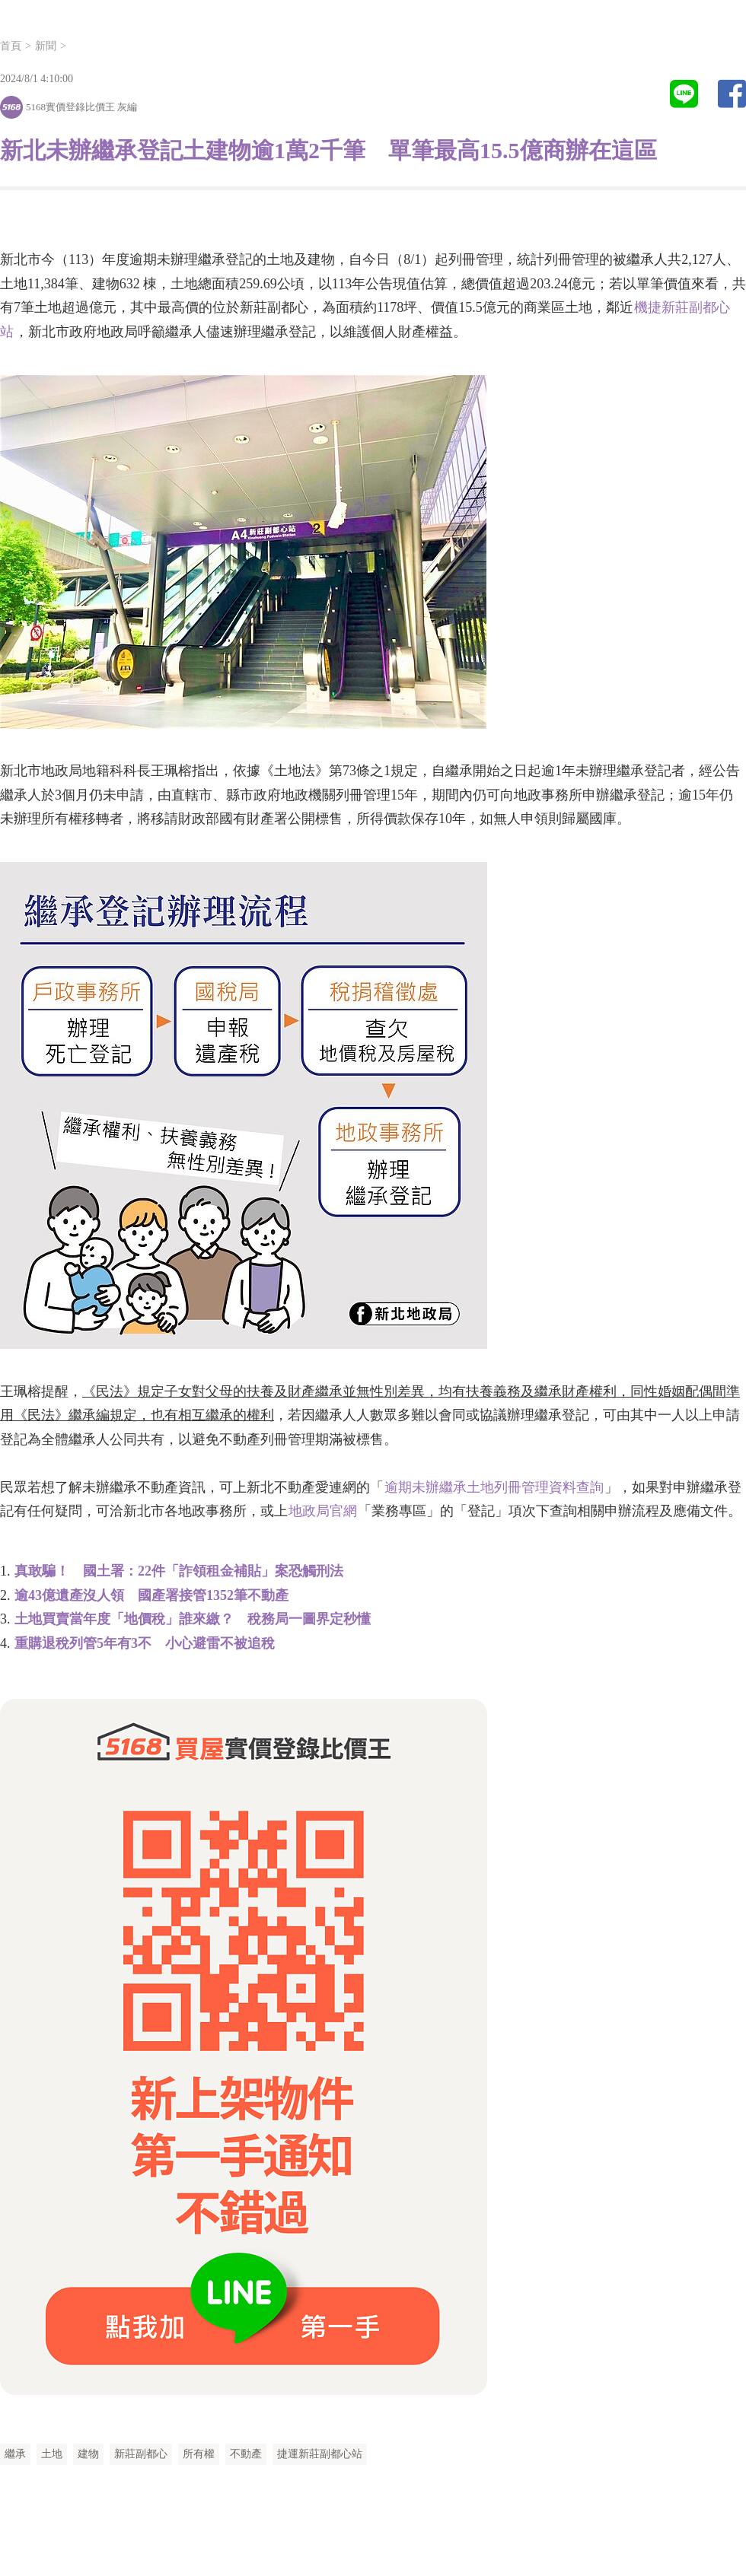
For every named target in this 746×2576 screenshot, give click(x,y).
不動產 (246, 2454)
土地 (51, 2454)
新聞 (45, 46)
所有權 (199, 2454)
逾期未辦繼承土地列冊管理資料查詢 (494, 1487)
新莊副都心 (140, 2454)
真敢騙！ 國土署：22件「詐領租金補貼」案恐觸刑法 (178, 1571)
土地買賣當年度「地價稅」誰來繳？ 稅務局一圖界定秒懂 (192, 1619)
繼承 (15, 2454)
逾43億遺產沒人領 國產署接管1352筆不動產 (151, 1595)
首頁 (10, 46)
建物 (88, 2454)
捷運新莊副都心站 (319, 2454)
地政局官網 (323, 1511)
